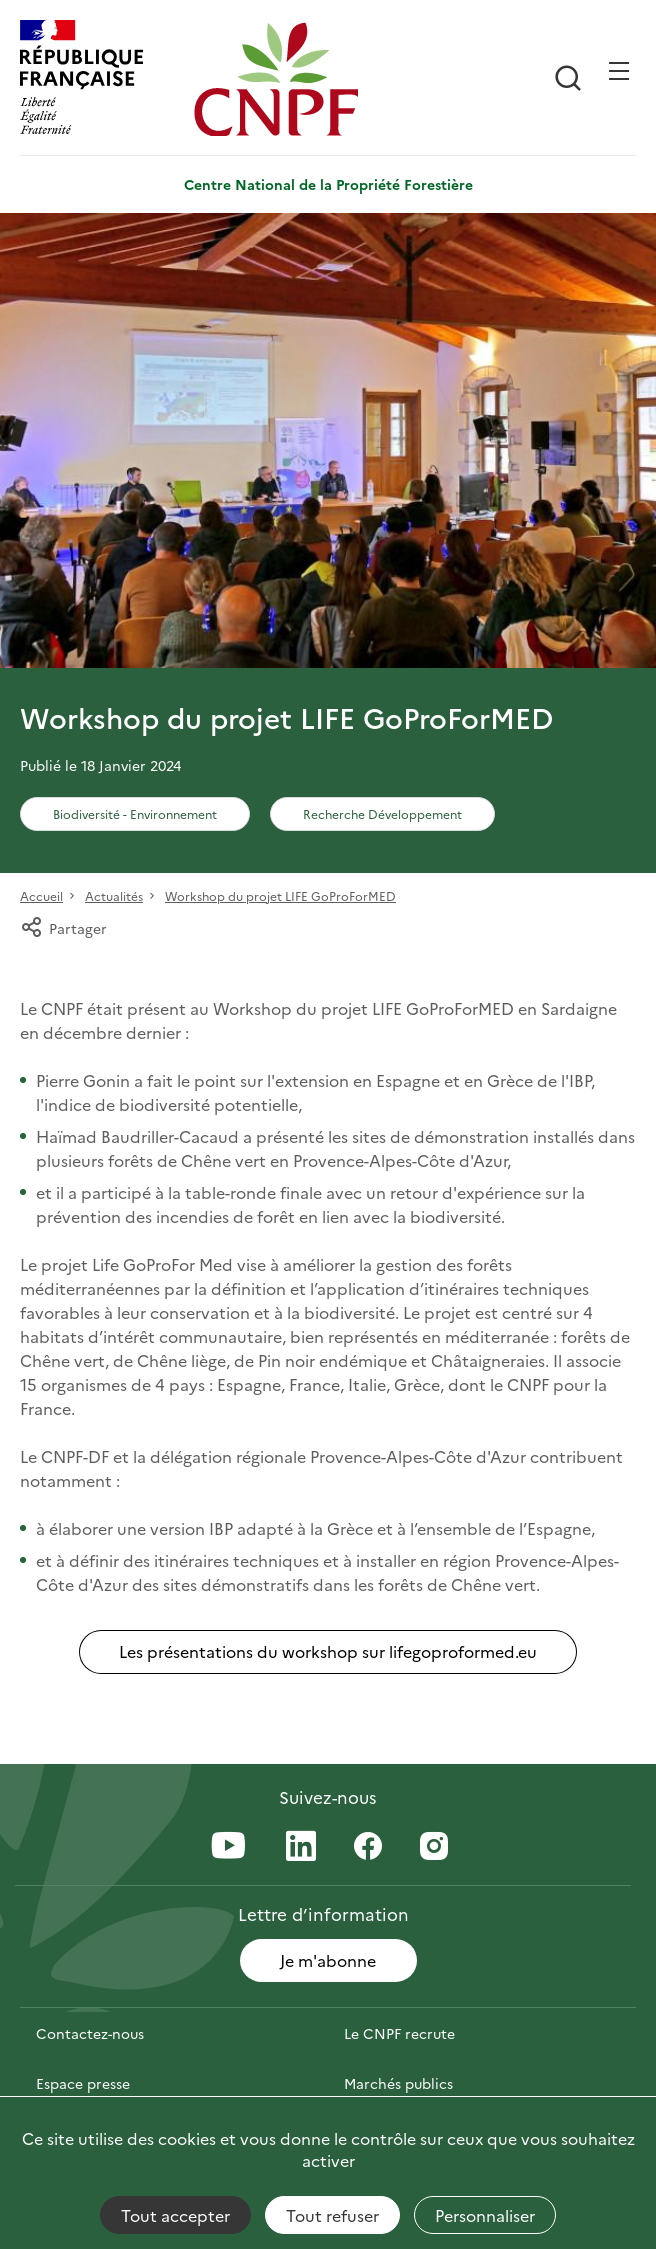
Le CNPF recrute (399, 2033)
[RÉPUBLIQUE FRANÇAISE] (102, 79)
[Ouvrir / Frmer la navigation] (619, 71)
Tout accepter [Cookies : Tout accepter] (175, 2215)
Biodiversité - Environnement (135, 813)
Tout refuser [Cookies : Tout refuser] (332, 2215)
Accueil (41, 895)
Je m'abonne (328, 1960)
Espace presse (83, 2083)
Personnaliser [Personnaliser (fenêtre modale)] (485, 2215)
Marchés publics (398, 2083)
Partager (63, 928)
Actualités (114, 895)
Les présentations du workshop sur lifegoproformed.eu (328, 1651)
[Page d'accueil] (276, 79)
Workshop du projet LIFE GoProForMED (280, 895)
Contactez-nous (90, 2033)
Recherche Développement (382, 813)
